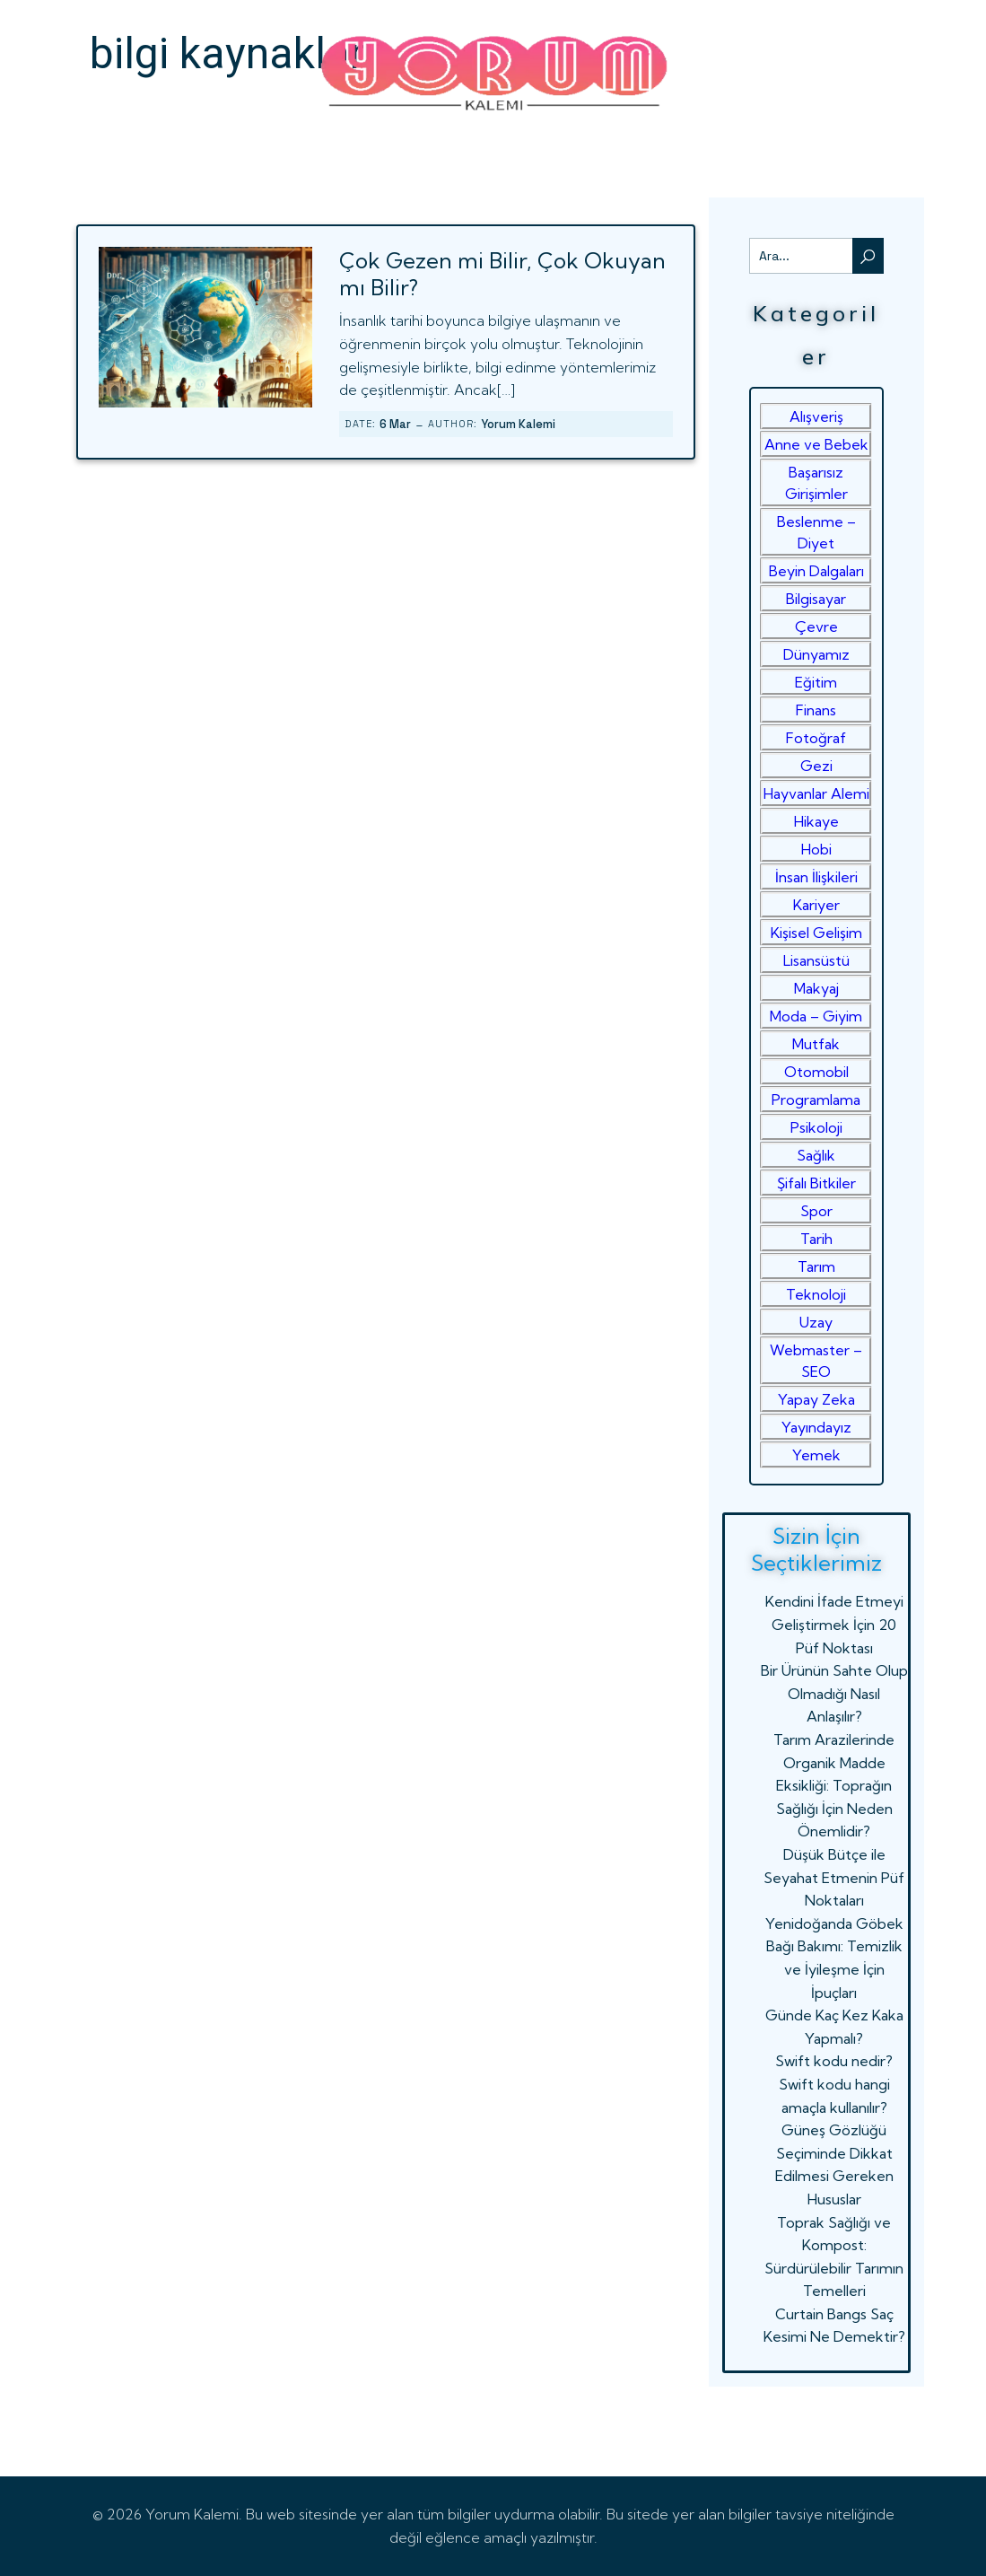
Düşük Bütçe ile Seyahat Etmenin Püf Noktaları (833, 1877)
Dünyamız (816, 654)
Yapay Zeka (816, 1399)
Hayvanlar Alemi (816, 793)
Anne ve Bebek (816, 444)
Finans (816, 710)
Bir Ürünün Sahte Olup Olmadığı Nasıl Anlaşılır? (834, 1693)
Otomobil (816, 1072)
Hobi (816, 849)
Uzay (816, 1322)
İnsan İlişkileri (816, 877)
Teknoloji (816, 1294)
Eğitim (816, 682)
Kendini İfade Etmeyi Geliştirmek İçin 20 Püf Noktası (834, 1624)
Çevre (816, 626)
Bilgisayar (816, 599)
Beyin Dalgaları (816, 571)
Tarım (816, 1266)
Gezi (816, 766)
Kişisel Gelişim (816, 933)
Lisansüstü (816, 960)
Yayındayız (816, 1427)
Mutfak (816, 1044)
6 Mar (395, 424)
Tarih (816, 1239)
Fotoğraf (816, 738)
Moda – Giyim (816, 1016)
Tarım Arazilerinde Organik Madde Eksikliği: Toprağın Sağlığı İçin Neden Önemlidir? (833, 1785)
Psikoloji (816, 1127)
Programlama (816, 1099)
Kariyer (816, 905)
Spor (816, 1211)
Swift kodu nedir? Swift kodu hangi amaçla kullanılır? (834, 2084)
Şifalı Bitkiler (816, 1183)
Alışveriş (816, 416)
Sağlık (816, 1155)
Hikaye (816, 821)
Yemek (816, 1455)
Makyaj (816, 988)
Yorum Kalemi (518, 424)
